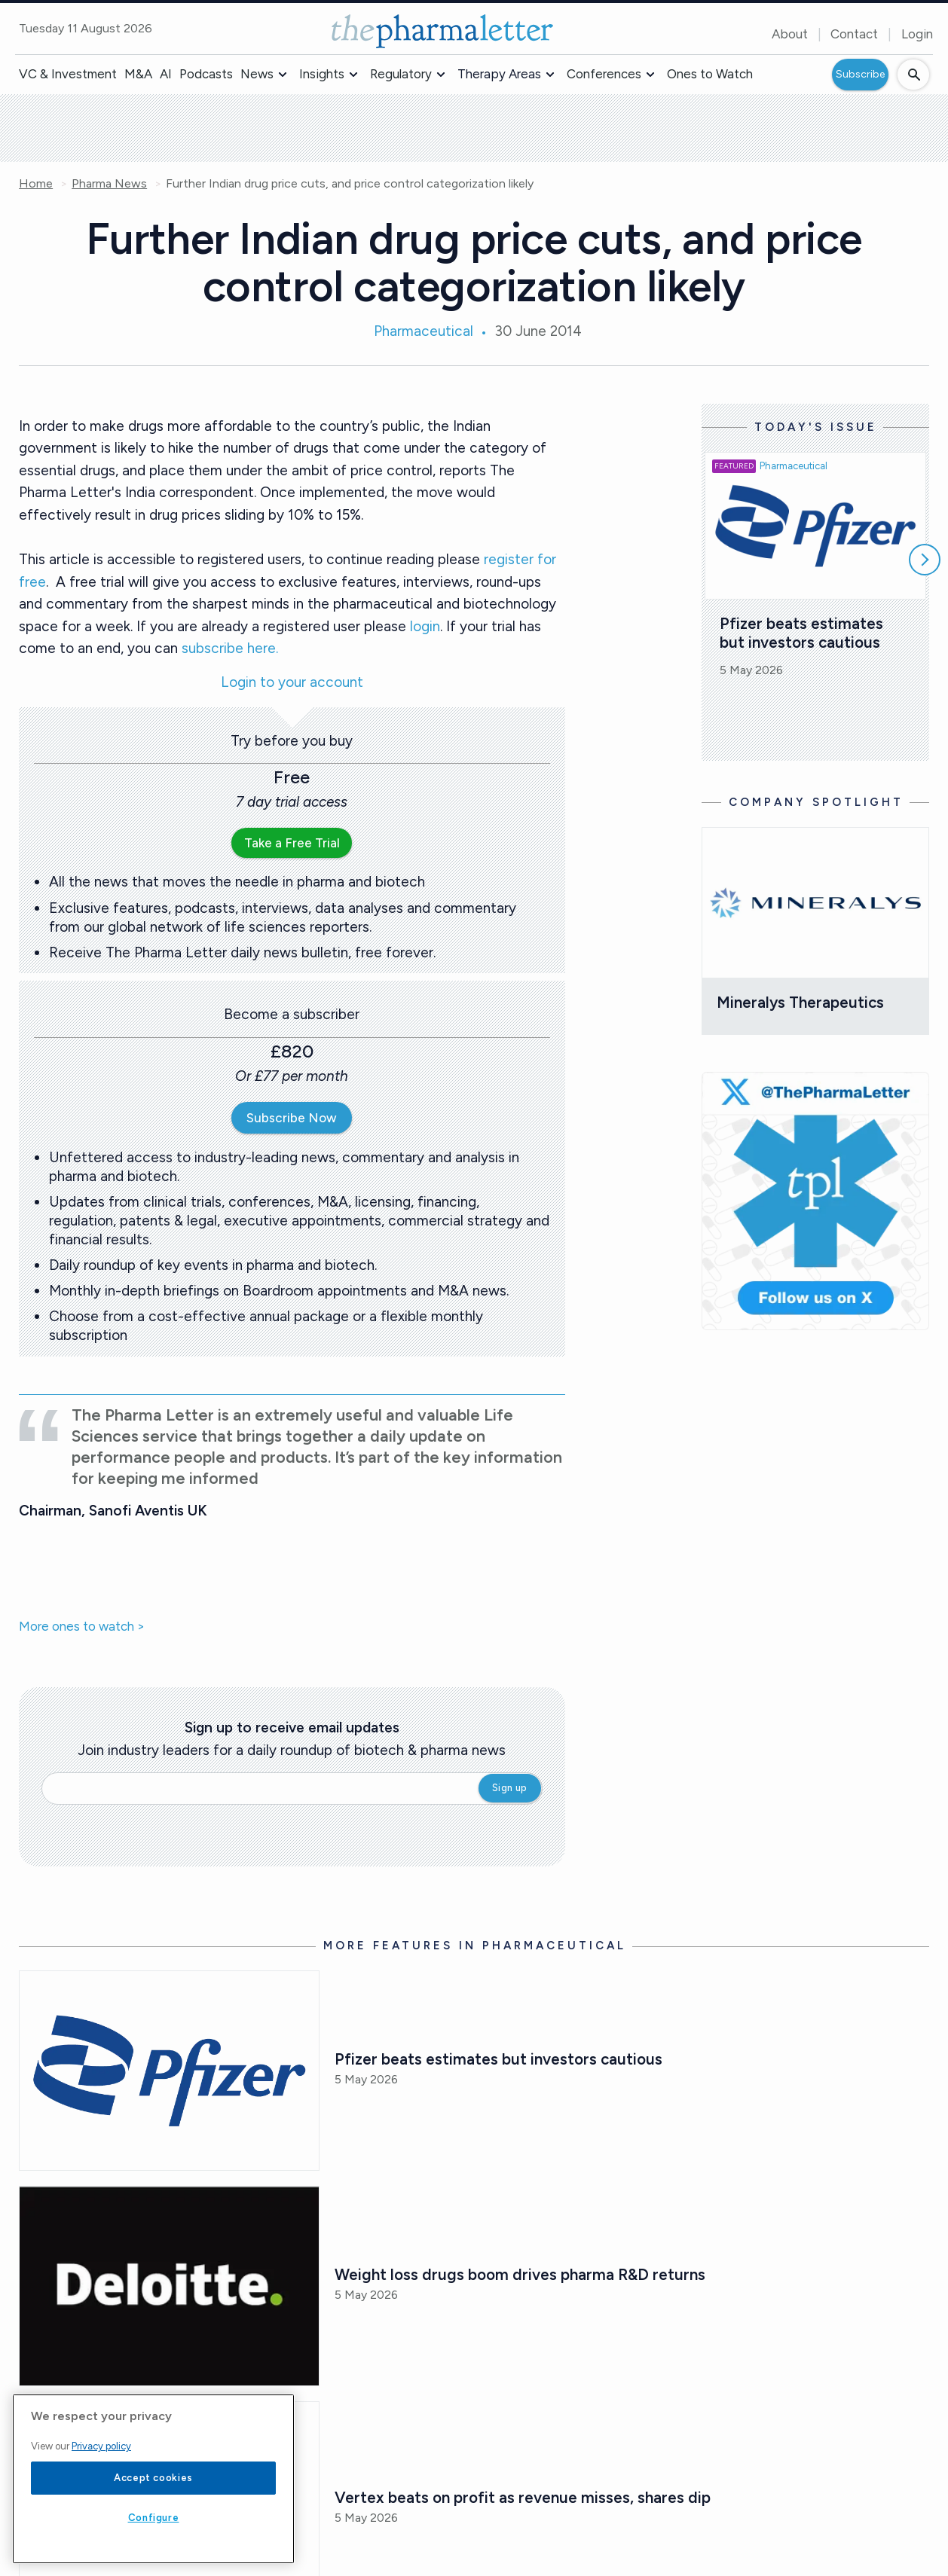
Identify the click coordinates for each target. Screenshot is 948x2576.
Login (917, 33)
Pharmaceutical (423, 331)
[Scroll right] (924, 559)
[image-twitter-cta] (815, 1201)
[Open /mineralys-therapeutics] (815, 903)
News (257, 73)
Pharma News (109, 184)
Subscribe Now (291, 1117)
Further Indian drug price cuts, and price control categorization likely (350, 184)
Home (36, 184)
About (790, 33)
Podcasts (206, 73)
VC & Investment (68, 73)
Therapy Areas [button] (499, 73)
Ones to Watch (710, 73)
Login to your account (292, 683)
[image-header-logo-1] (442, 31)
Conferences (604, 73)
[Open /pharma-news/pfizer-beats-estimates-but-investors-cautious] (169, 2070)
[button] (283, 75)
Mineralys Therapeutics (800, 1002)
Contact (854, 33)
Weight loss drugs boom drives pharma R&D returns (520, 2274)
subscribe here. (230, 648)
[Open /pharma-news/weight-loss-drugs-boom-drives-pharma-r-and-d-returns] (169, 2286)
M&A (138, 73)
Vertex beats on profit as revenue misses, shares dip (523, 2497)
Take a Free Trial (292, 842)
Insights (321, 73)
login (425, 626)
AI (166, 73)
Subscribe (860, 74)
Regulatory (401, 73)
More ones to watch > (82, 1627)
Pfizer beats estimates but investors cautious (803, 633)
